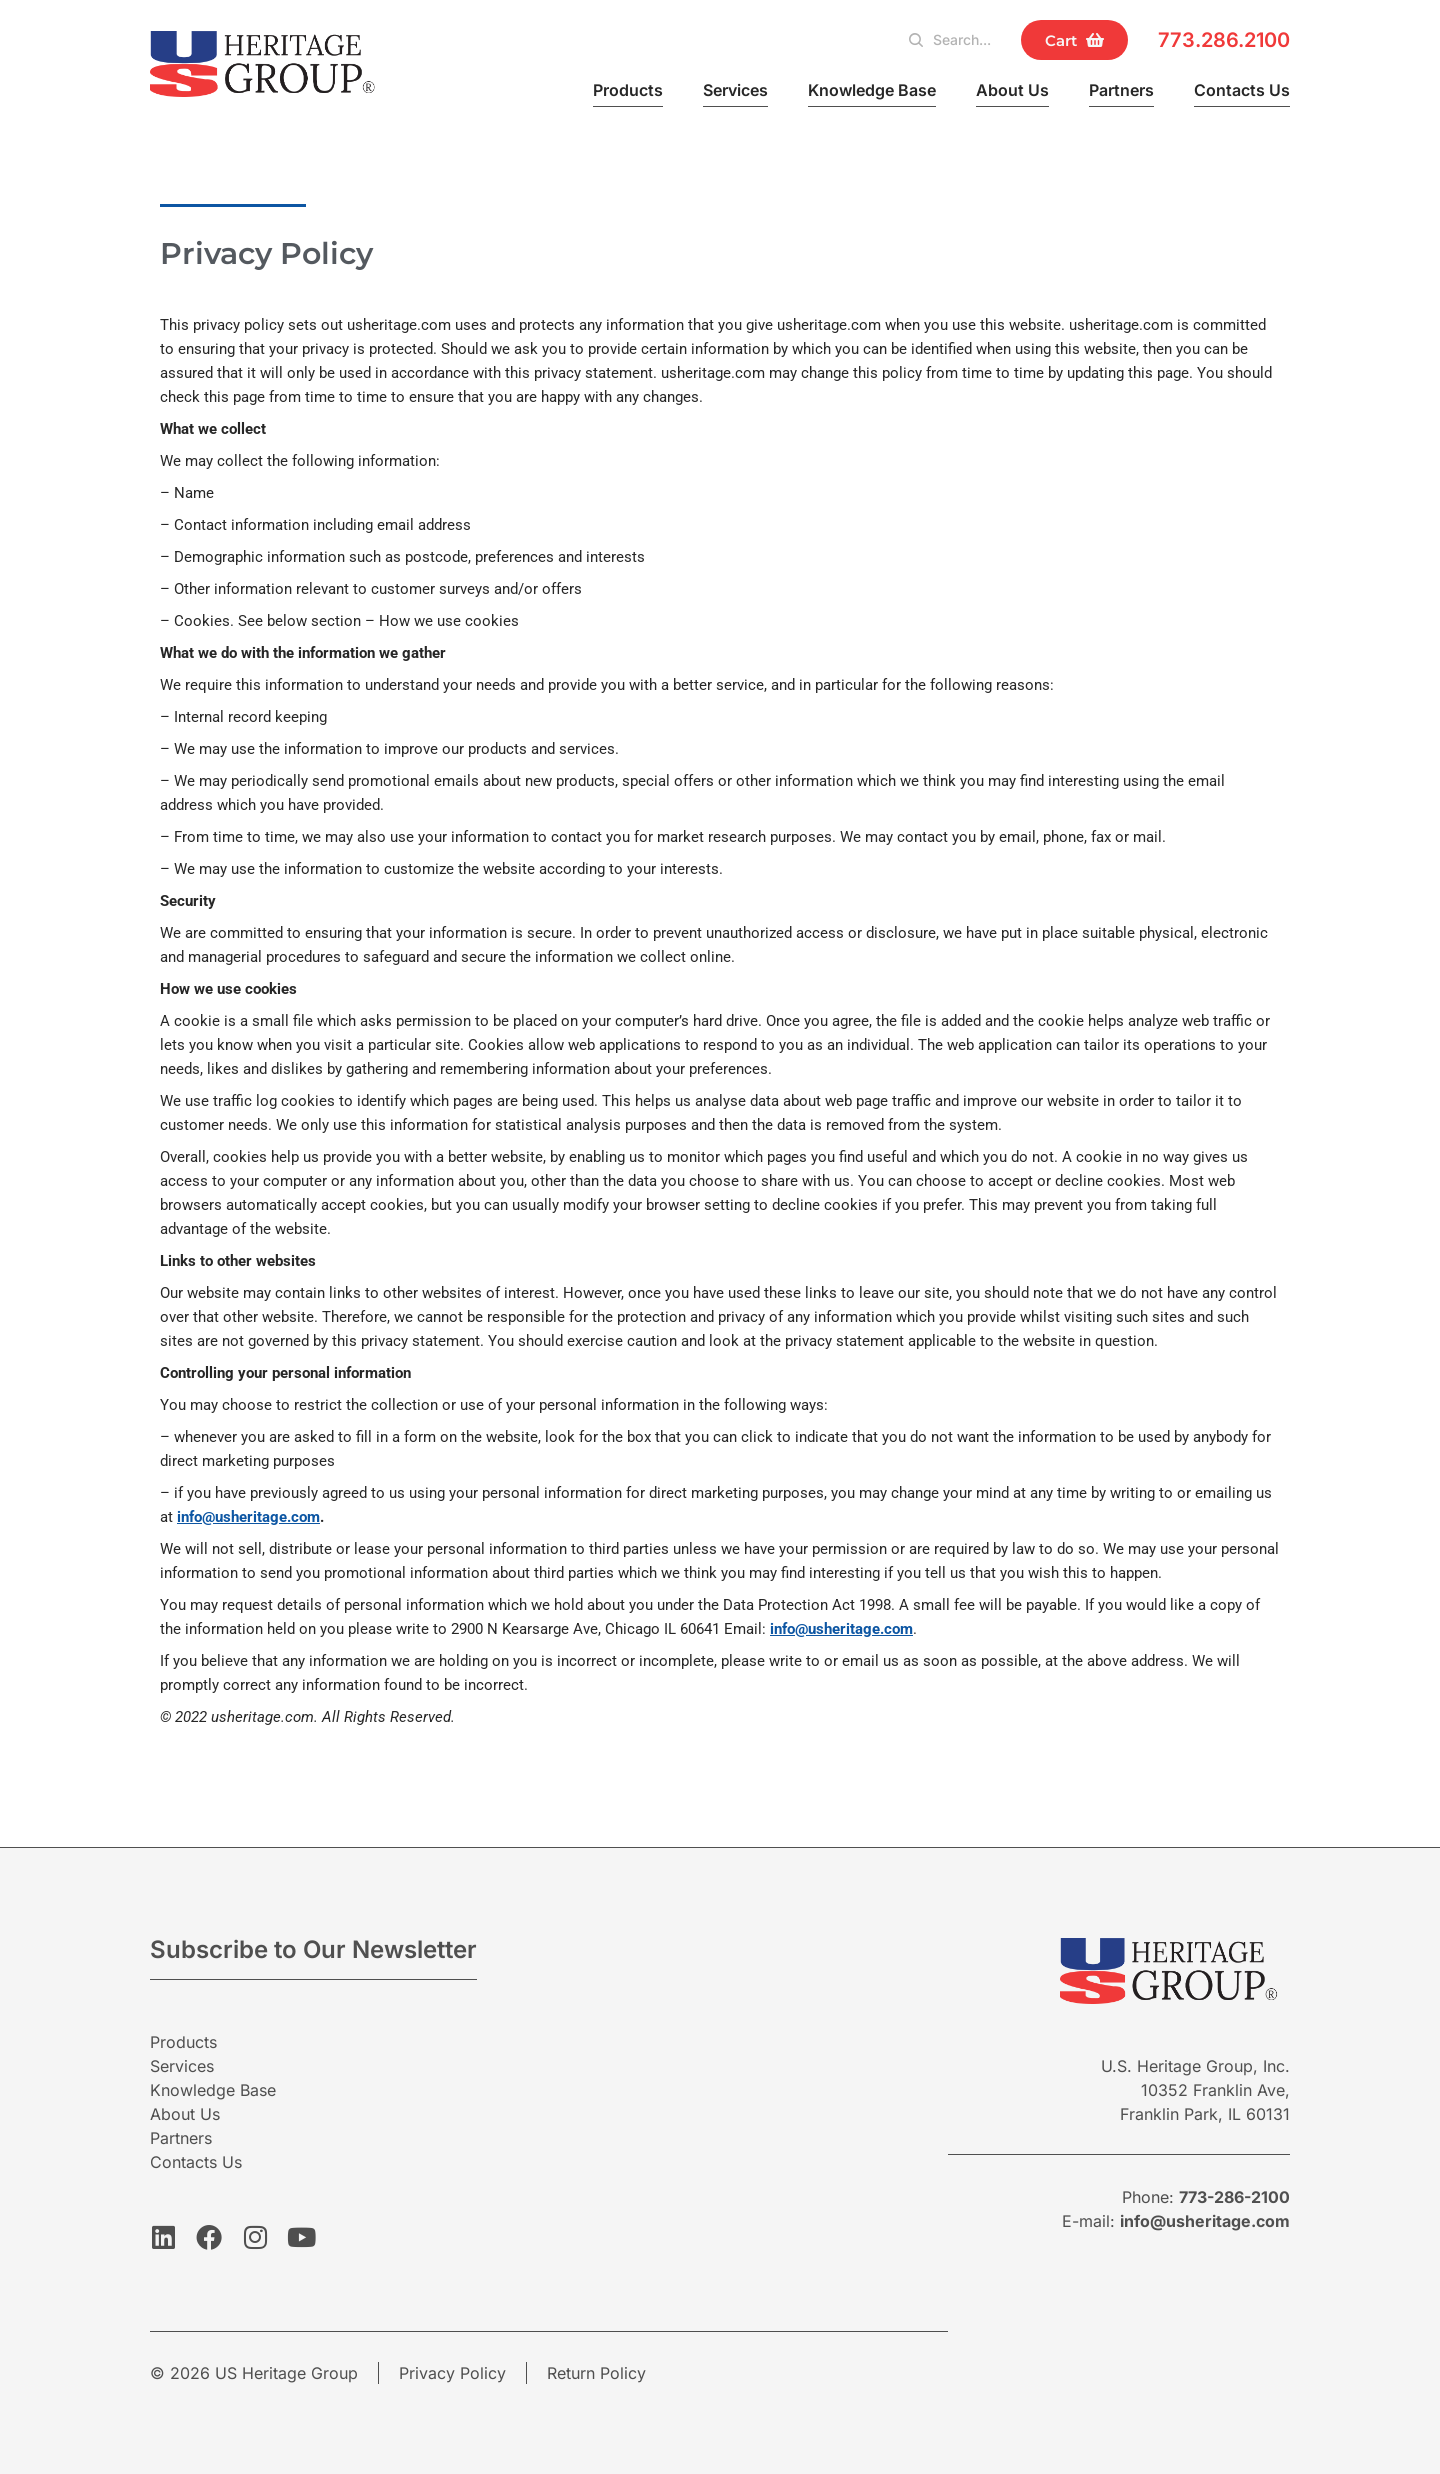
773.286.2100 (1224, 40)
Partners (1121, 90)
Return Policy (596, 2373)
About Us (1012, 90)
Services (735, 90)
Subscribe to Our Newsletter (313, 1949)
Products (628, 90)
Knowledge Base (872, 90)
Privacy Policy (452, 2373)
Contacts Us (1242, 90)
